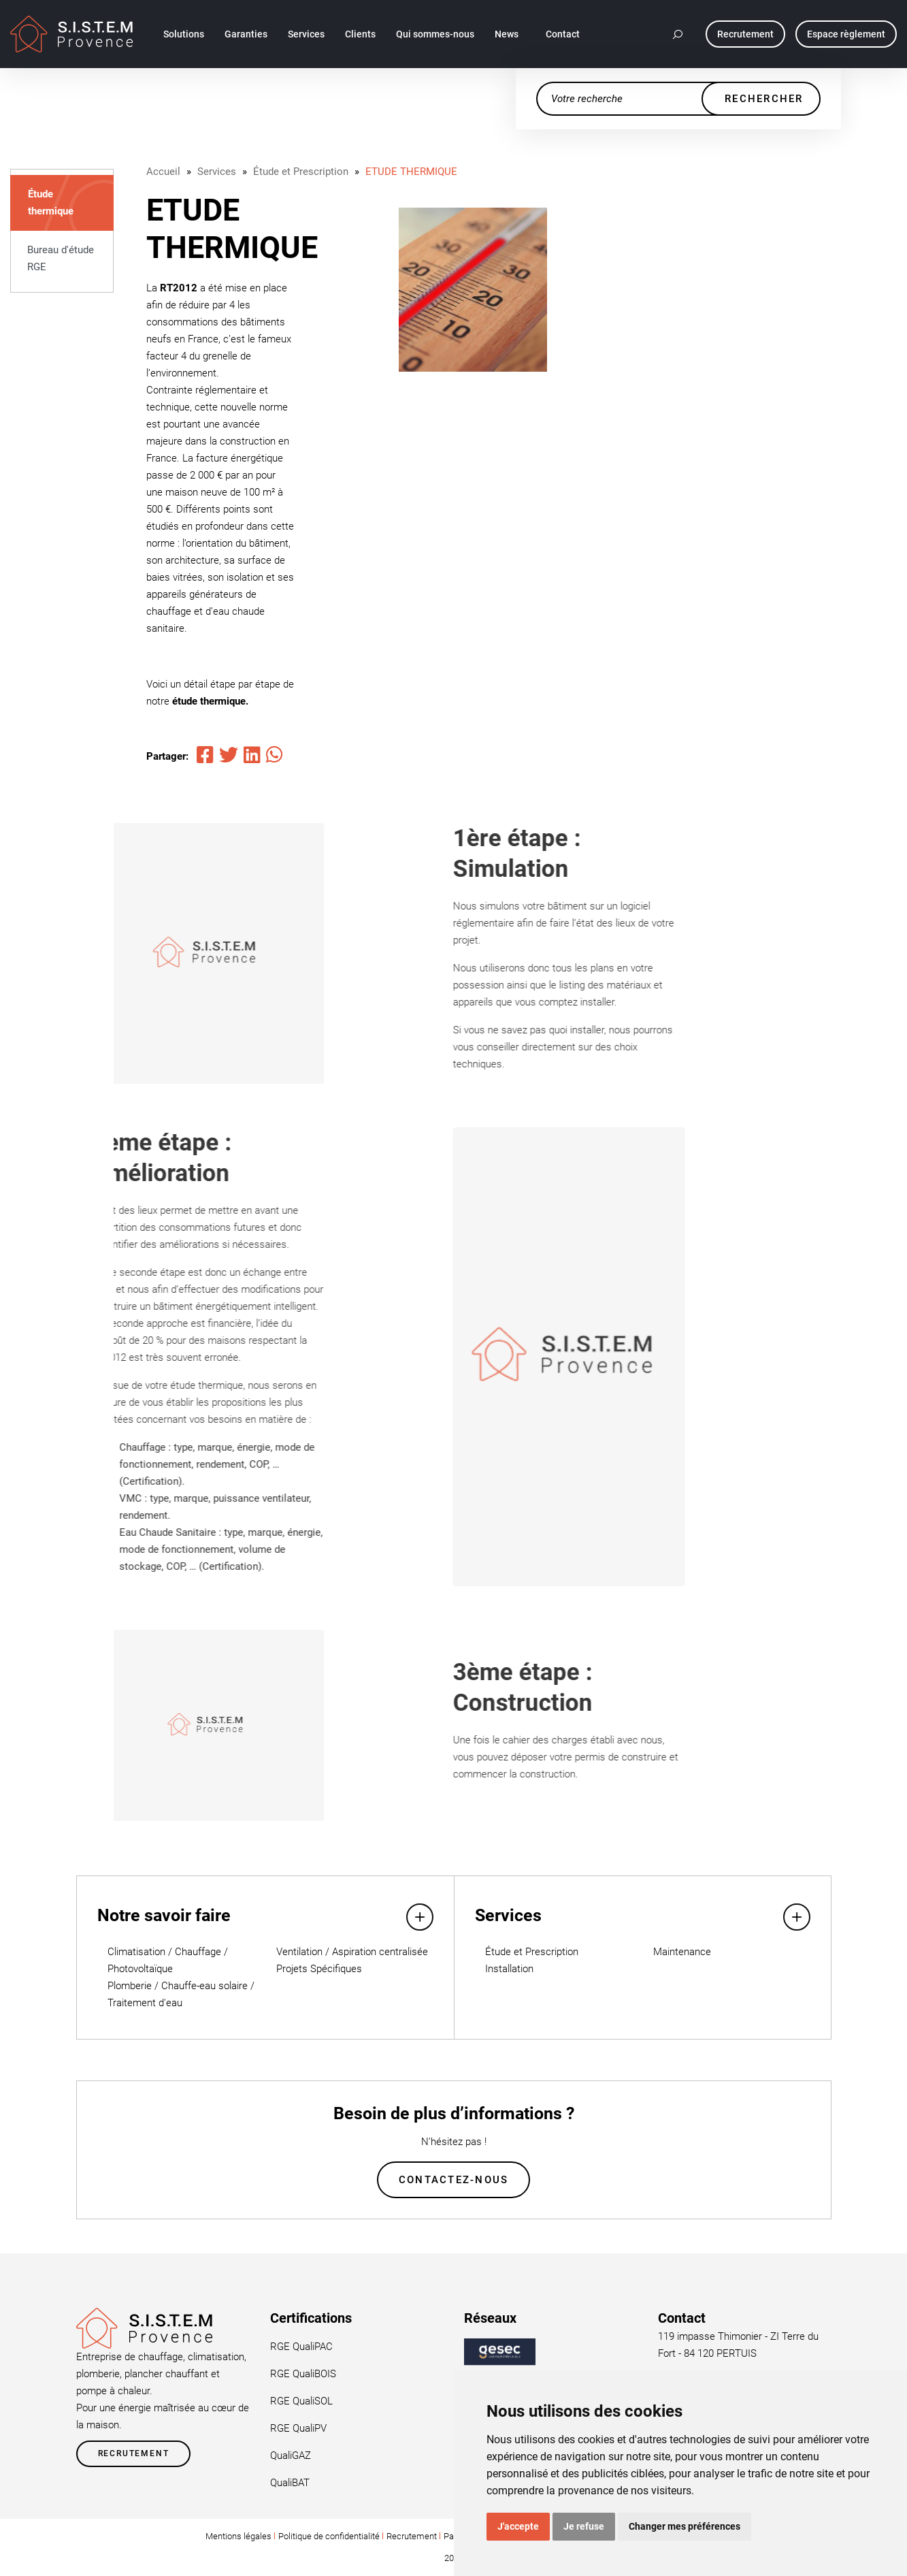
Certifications (311, 2318)
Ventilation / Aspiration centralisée (352, 1952)
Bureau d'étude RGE (60, 258)
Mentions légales (238, 2536)
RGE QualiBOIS (303, 2374)
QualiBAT (290, 2483)
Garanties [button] (246, 34)
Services (216, 171)
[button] (678, 34)
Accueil (163, 171)
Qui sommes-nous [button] (435, 34)
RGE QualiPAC (301, 2346)
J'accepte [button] (518, 2526)
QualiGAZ (290, 2455)
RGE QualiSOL (301, 2401)
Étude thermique (50, 202)
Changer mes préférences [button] (684, 2526)
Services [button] (306, 34)
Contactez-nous (454, 2180)
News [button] (506, 34)
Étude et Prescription (300, 171)
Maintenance (682, 1952)
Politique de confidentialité (329, 2536)
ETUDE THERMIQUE (411, 171)
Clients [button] (360, 34)
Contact (563, 34)
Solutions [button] (183, 34)
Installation (509, 1969)
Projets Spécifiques (319, 1969)
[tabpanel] (473, 290)
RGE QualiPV (298, 2428)
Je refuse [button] (583, 2526)
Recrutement (133, 2453)
